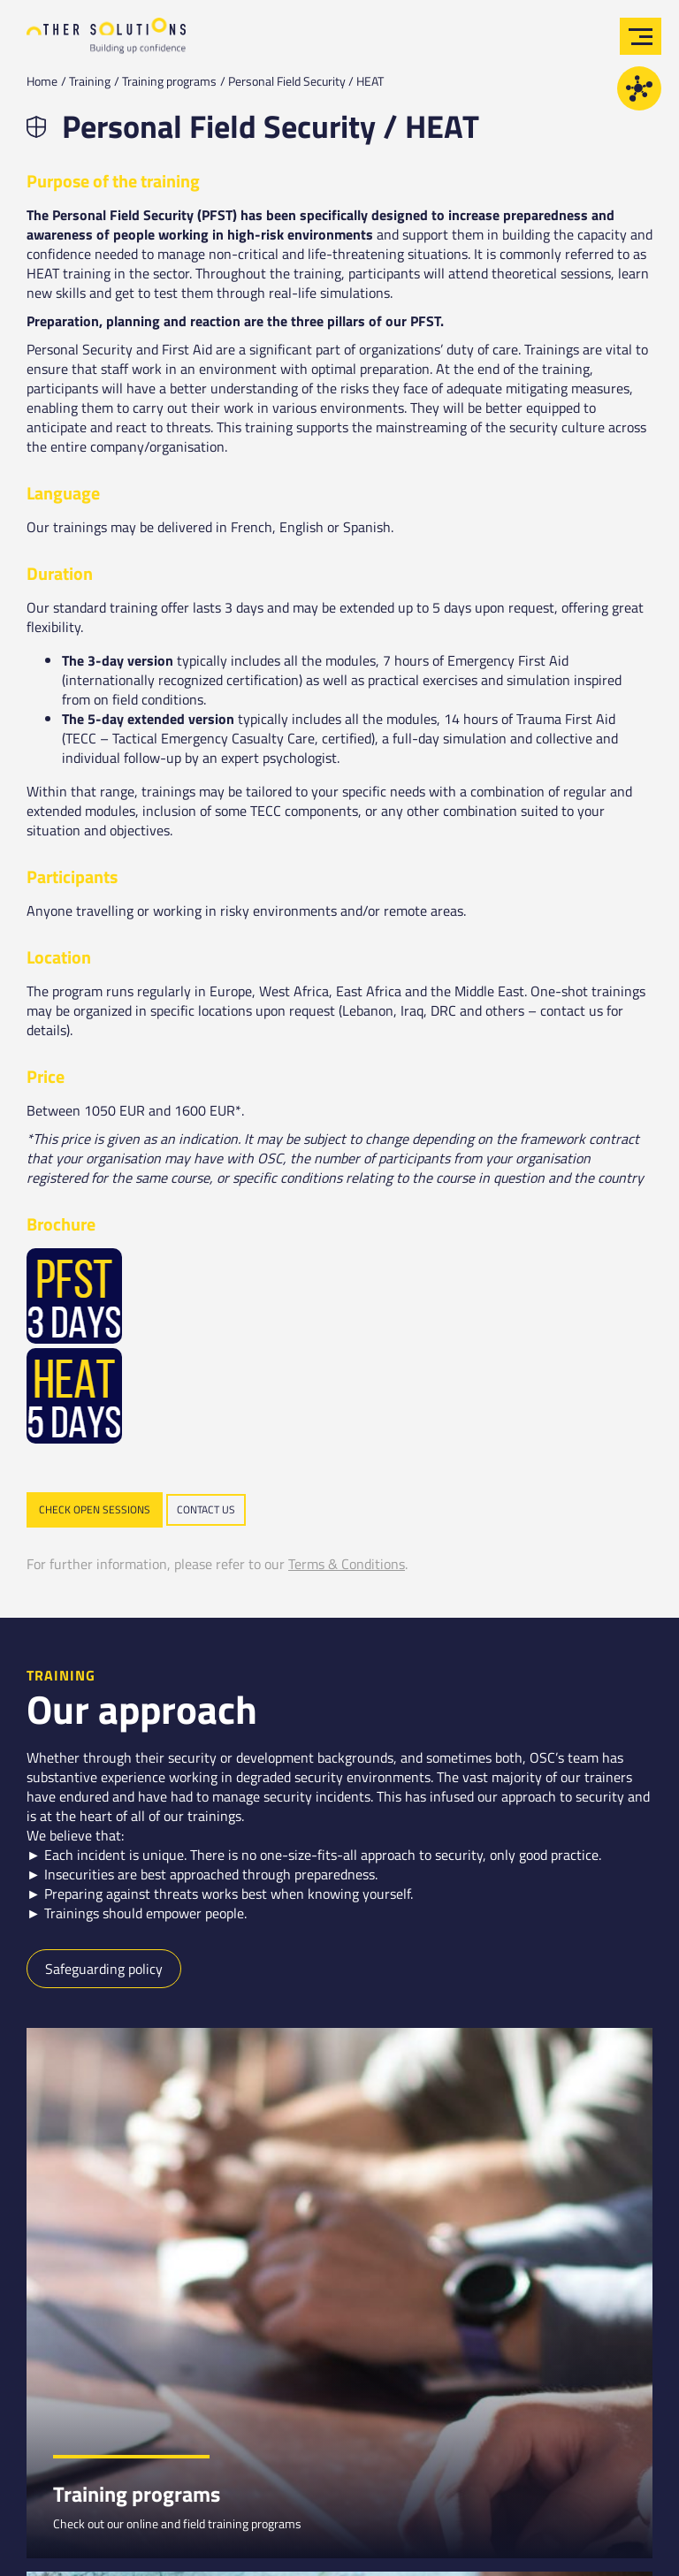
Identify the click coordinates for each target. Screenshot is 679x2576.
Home (42, 81)
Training (90, 81)
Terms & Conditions (346, 1563)
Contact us (206, 1509)
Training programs (169, 81)
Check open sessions (94, 1509)
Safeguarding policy (104, 1968)
